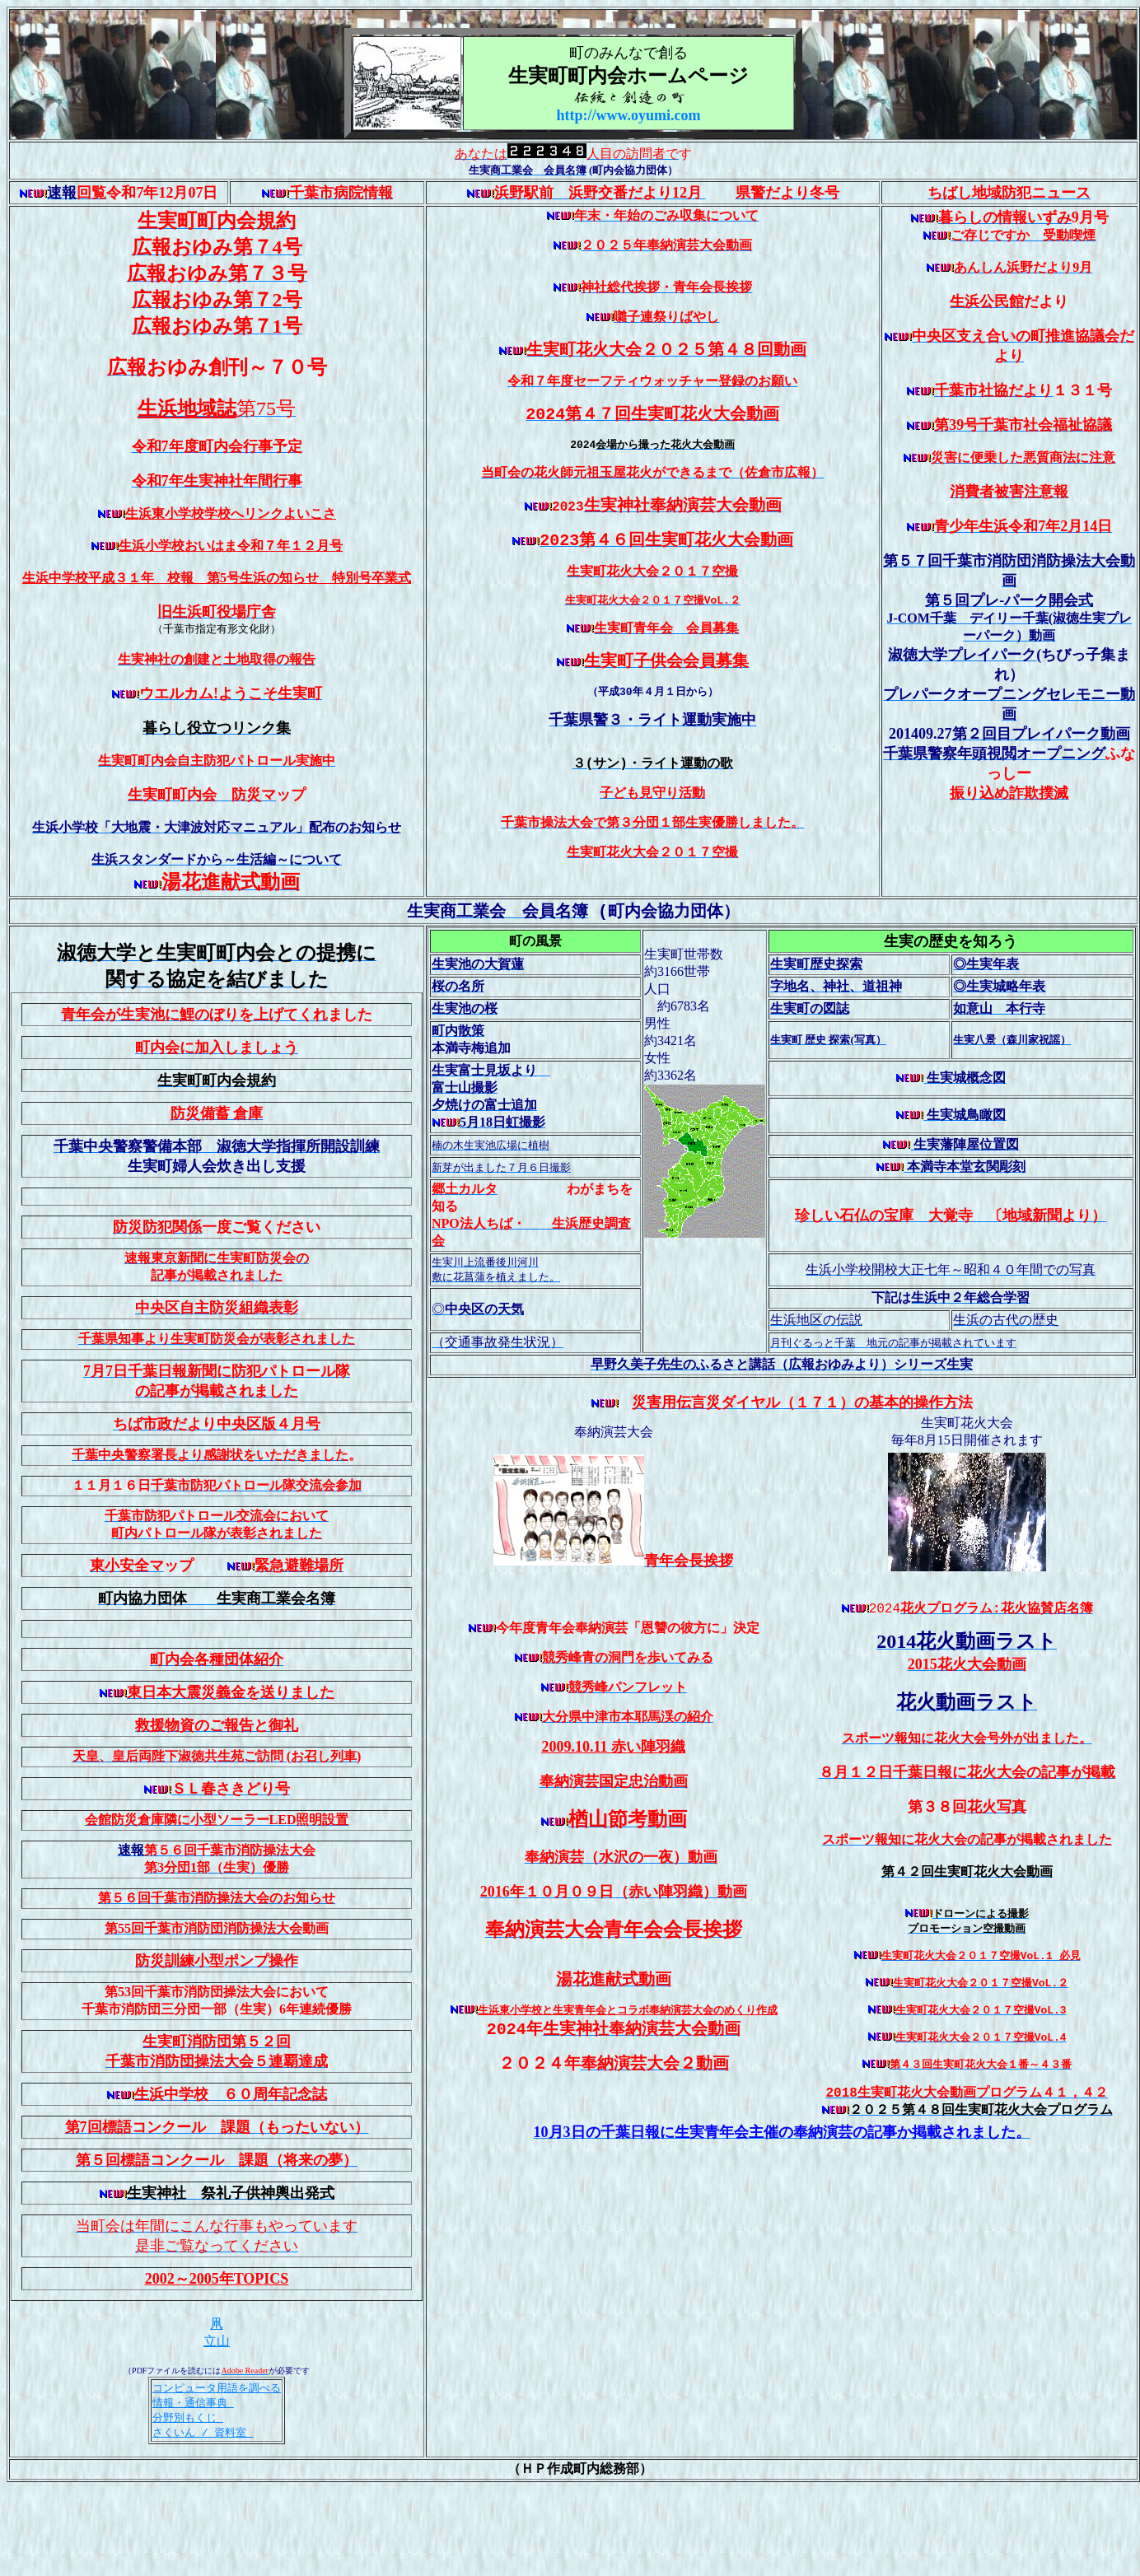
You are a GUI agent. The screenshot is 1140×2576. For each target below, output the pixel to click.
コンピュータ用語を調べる (216, 2439)
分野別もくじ (187, 2470)
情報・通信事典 (193, 2455)
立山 (216, 2392)
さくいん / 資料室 (202, 2486)
